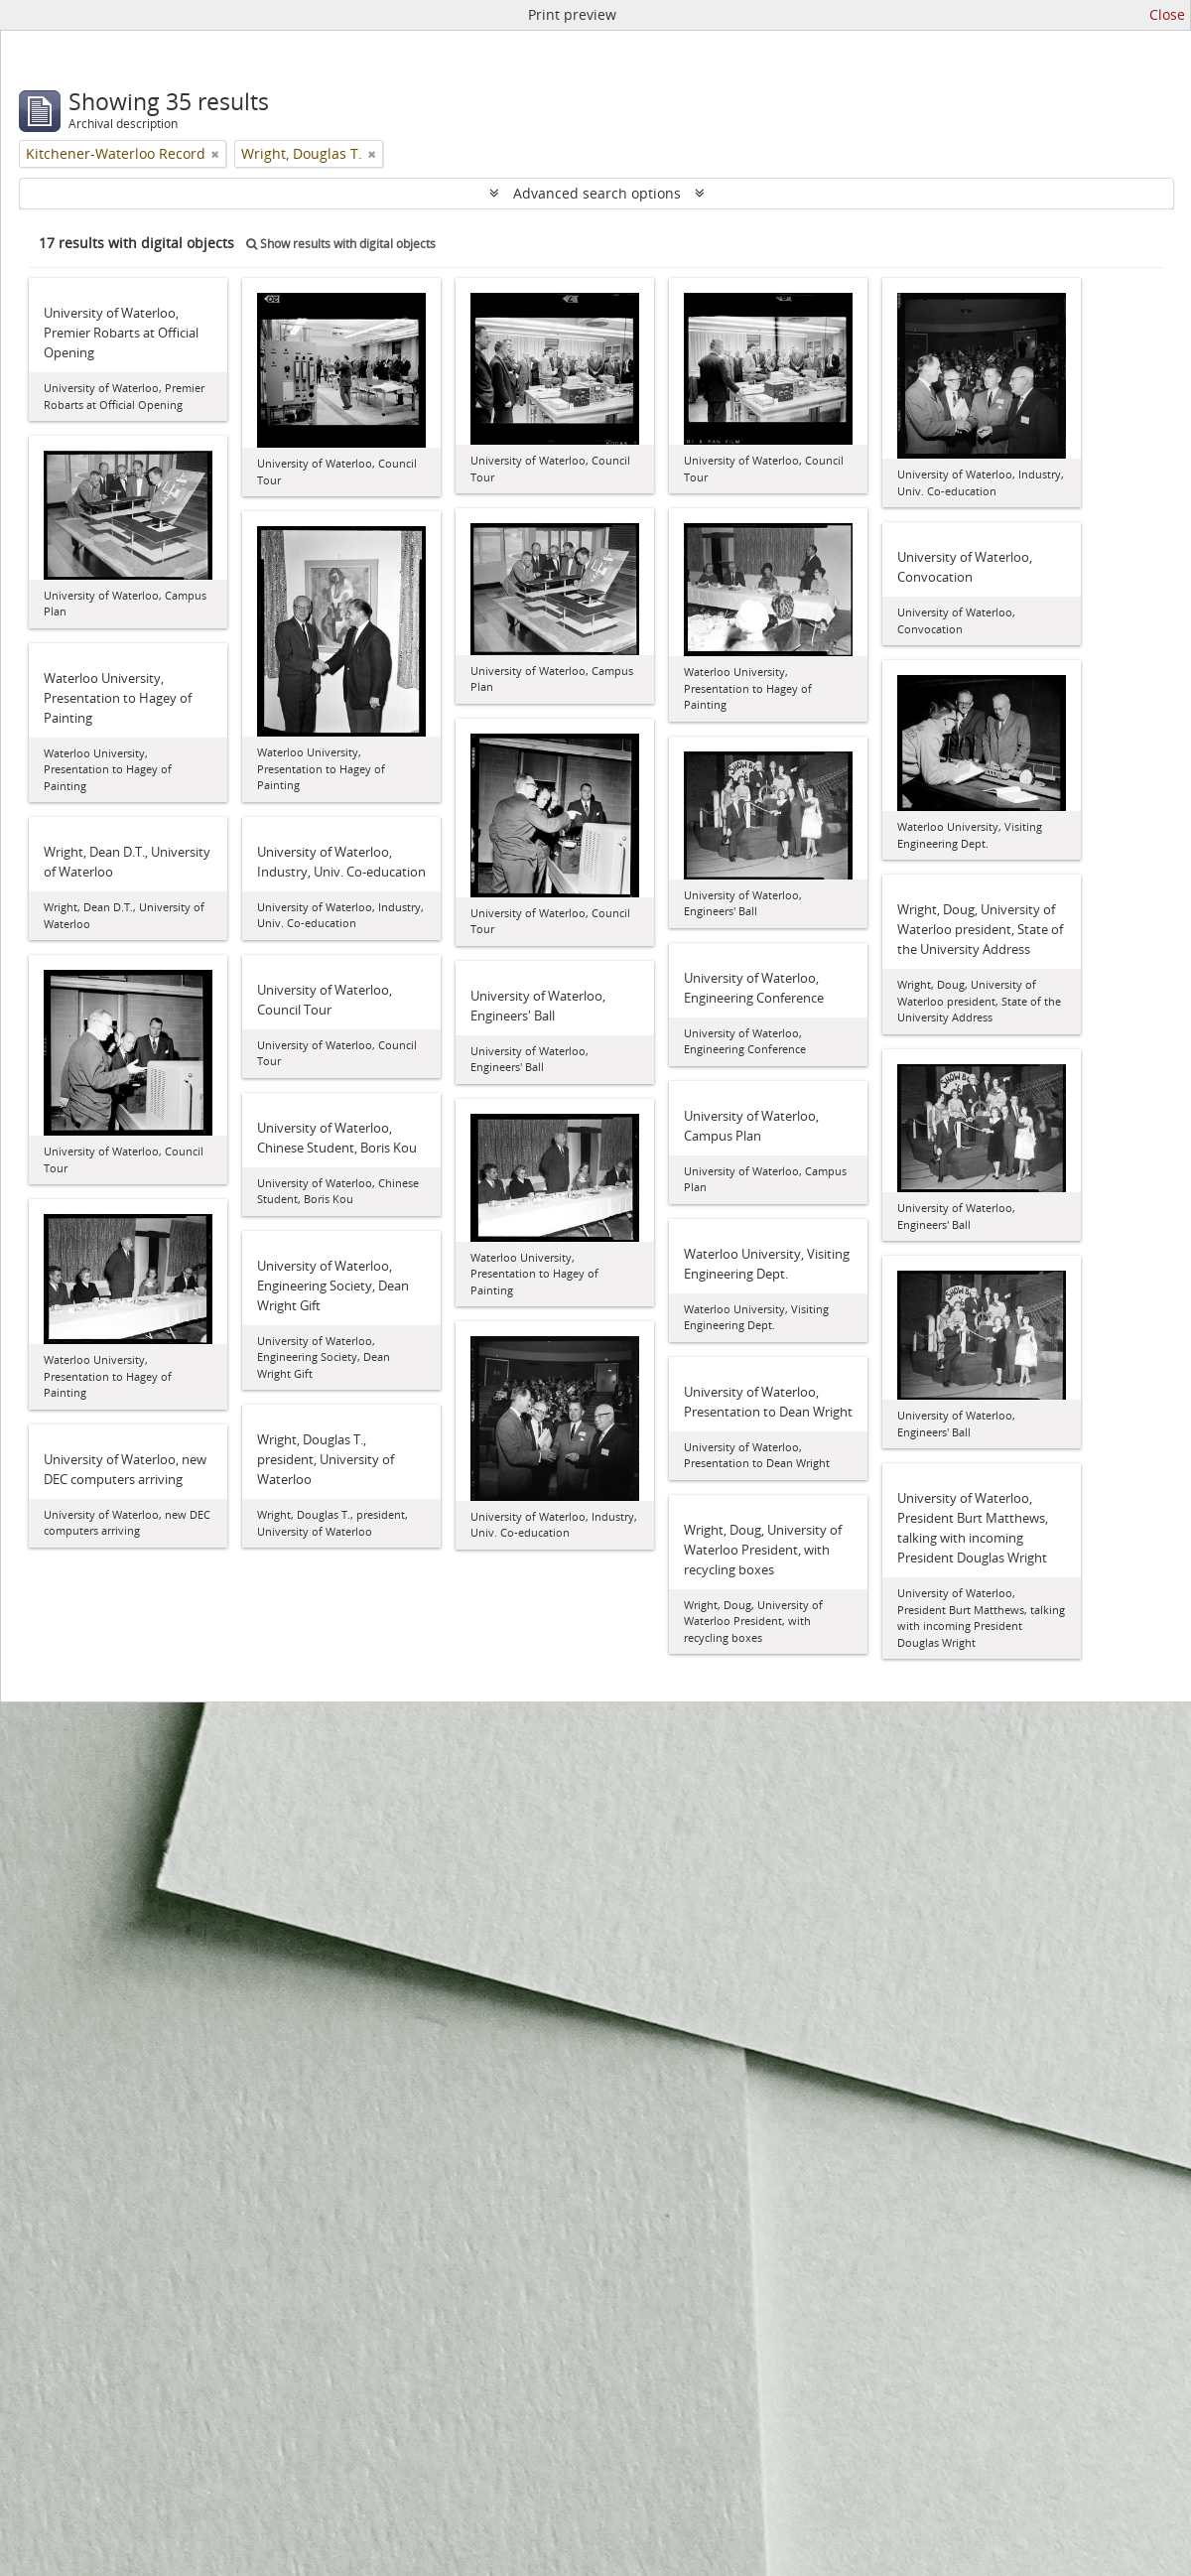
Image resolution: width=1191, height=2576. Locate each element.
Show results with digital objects (341, 243)
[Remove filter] (215, 154)
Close (1167, 14)
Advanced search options (597, 193)
